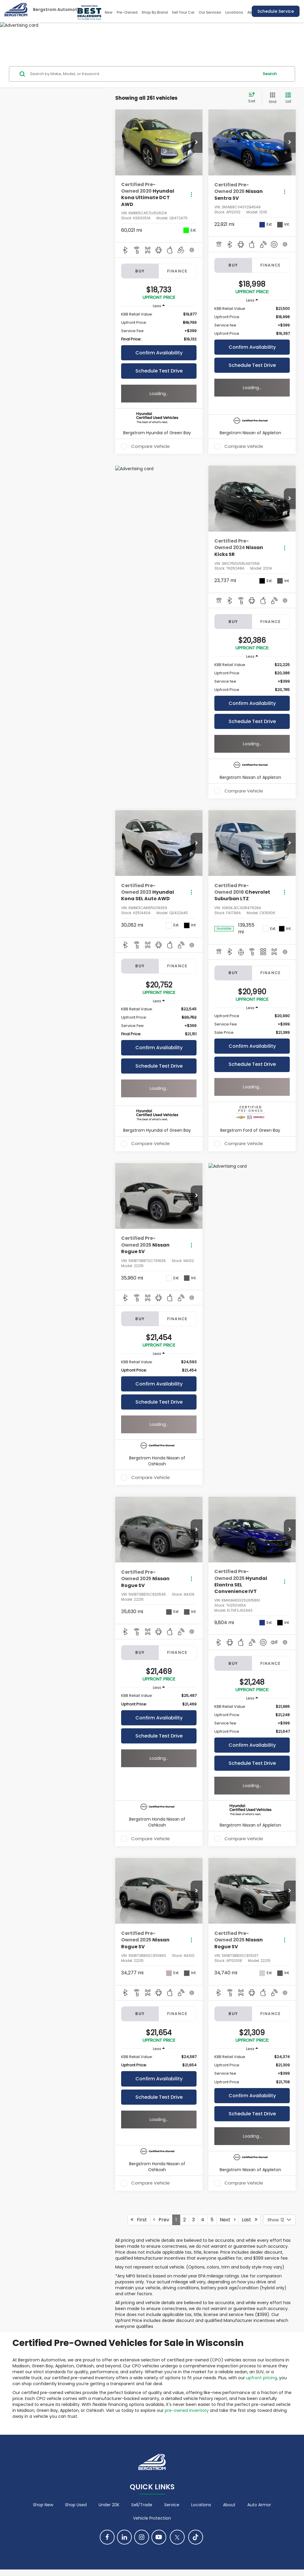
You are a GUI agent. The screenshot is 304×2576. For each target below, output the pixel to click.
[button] (196, 142)
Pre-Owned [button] (127, 12)
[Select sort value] (253, 98)
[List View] (288, 98)
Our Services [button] (210, 12)
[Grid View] (271, 98)
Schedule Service (275, 11)
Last (249, 2219)
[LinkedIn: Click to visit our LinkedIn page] (124, 2537)
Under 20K (109, 2505)
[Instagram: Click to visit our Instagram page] (141, 2537)
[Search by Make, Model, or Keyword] (143, 74)
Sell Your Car (183, 12)
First (139, 2219)
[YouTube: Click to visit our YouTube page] (158, 2537)
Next (227, 2219)
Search (270, 74)
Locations (234, 12)
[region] (159, 326)
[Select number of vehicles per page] (279, 2219)
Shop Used (76, 2505)
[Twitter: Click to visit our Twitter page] (177, 2537)
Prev (161, 2219)
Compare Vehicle (150, 446)
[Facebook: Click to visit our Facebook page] (107, 2537)
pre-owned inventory (187, 2410)
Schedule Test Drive (159, 370)
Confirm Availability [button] (159, 352)
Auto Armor (259, 2505)
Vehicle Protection (152, 2518)
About (229, 2505)
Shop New (43, 2505)
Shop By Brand (155, 12)
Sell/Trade (141, 2505)
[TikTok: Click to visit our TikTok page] (195, 2537)
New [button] (109, 12)
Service (171, 2505)
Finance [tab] (177, 271)
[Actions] (191, 194)
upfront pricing (261, 2378)
